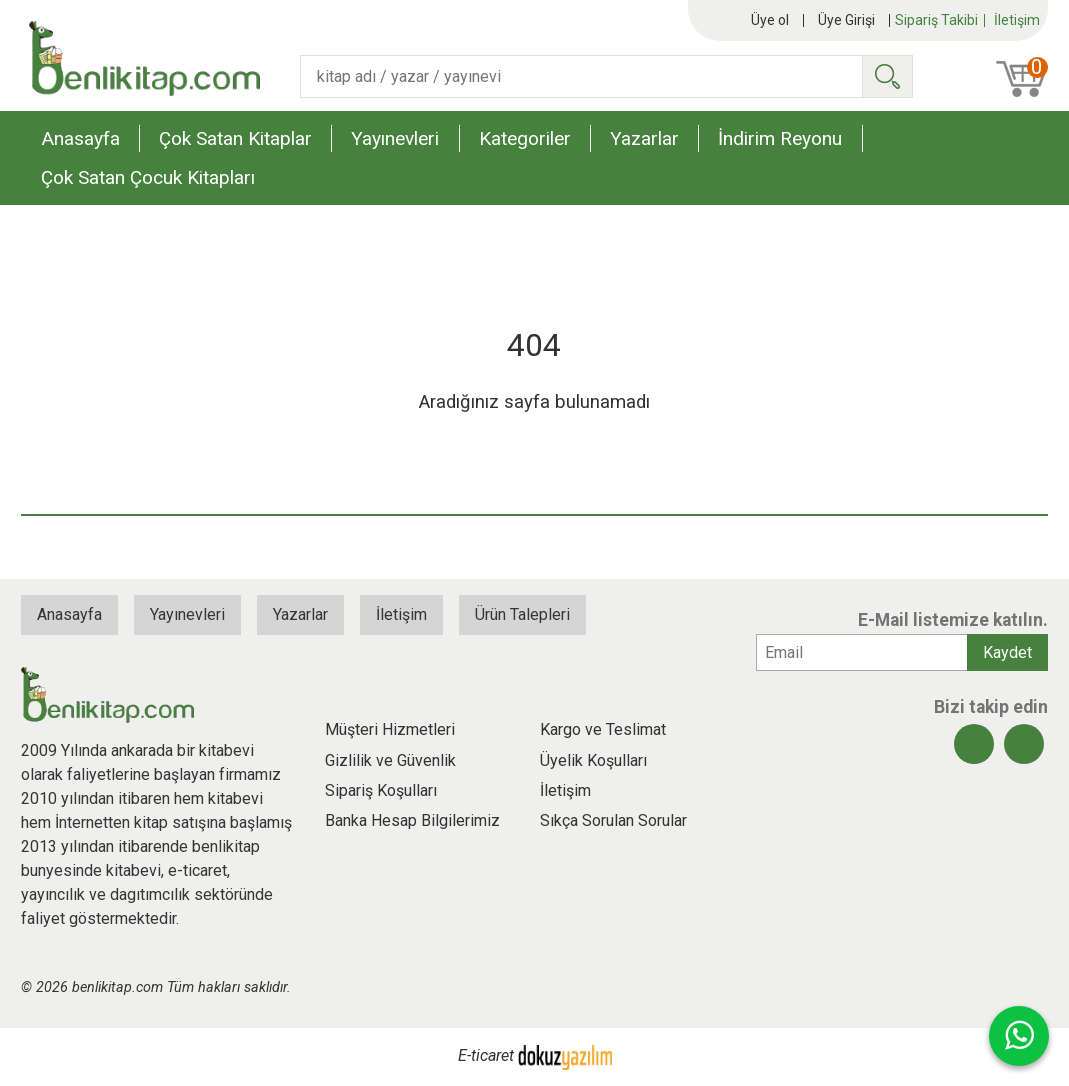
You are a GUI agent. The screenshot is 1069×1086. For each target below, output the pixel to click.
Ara (887, 76)
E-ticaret (486, 1055)
